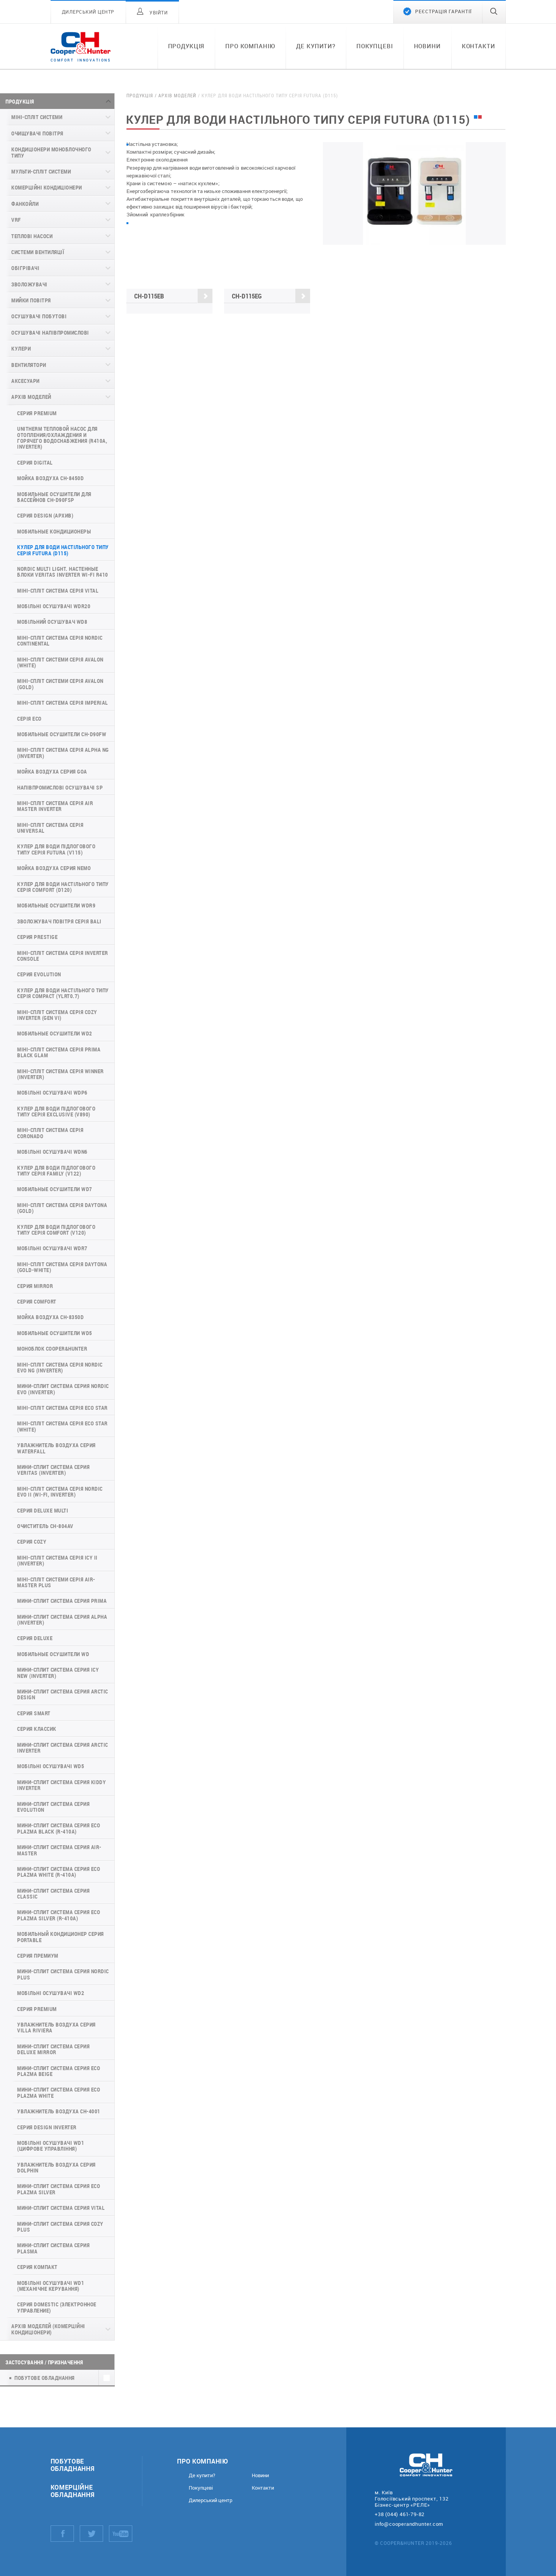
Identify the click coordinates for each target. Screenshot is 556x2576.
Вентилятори (28, 365)
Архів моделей (31, 396)
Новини (427, 46)
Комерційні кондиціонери (46, 187)
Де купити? (315, 46)
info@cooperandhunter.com (409, 2523)
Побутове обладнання (73, 2464)
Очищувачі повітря (37, 133)
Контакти (478, 46)
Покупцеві (374, 46)
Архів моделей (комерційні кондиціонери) (48, 2329)
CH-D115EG (271, 296)
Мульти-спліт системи (41, 171)
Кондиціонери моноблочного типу (51, 152)
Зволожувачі (29, 284)
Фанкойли (25, 203)
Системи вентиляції (37, 252)
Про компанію (250, 46)
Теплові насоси (32, 236)
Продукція (186, 46)
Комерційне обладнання (73, 2490)
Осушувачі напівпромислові (50, 332)
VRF (16, 219)
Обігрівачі (25, 268)
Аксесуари (25, 380)
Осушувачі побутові (39, 316)
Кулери (21, 348)
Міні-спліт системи (36, 117)
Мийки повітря (31, 300)
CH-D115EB (173, 296)
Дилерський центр (210, 2500)
